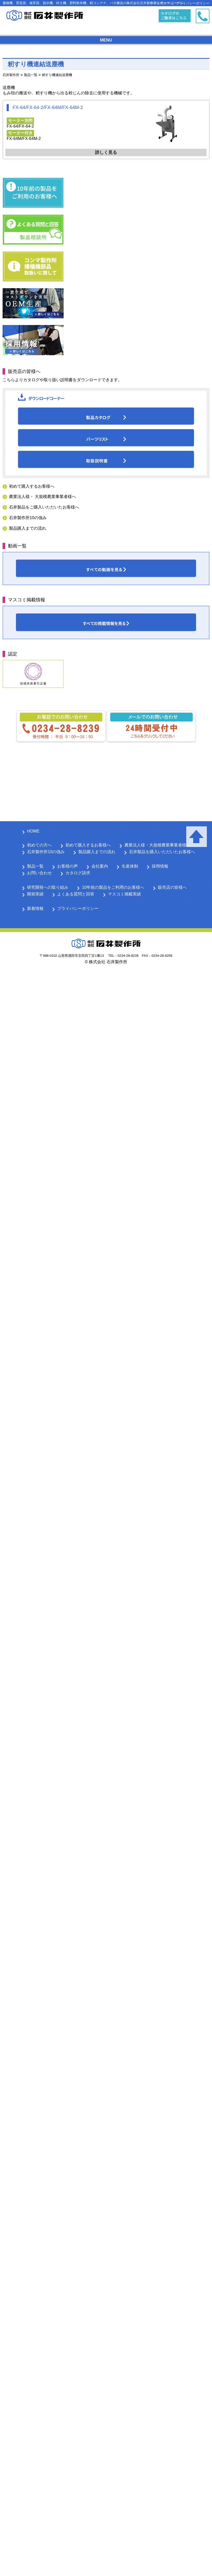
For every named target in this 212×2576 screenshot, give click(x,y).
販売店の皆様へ (172, 887)
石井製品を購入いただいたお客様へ (162, 852)
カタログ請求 (77, 873)
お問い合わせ (39, 873)
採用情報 (160, 866)
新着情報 (35, 908)
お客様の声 (67, 866)
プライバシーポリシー (192, 3)
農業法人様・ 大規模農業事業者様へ (42, 496)
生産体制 (130, 866)
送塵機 (9, 87)
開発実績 (35, 894)
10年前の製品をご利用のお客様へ (113, 887)
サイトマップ (160, 3)
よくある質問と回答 (75, 894)
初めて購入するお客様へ (31, 486)
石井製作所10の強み (28, 518)
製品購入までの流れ (27, 528)
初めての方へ (39, 845)
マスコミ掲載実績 (124, 894)
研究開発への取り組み (47, 887)
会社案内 (99, 866)
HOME (33, 831)
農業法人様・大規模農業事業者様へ (157, 845)
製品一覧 (35, 866)
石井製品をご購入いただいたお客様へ (44, 507)
